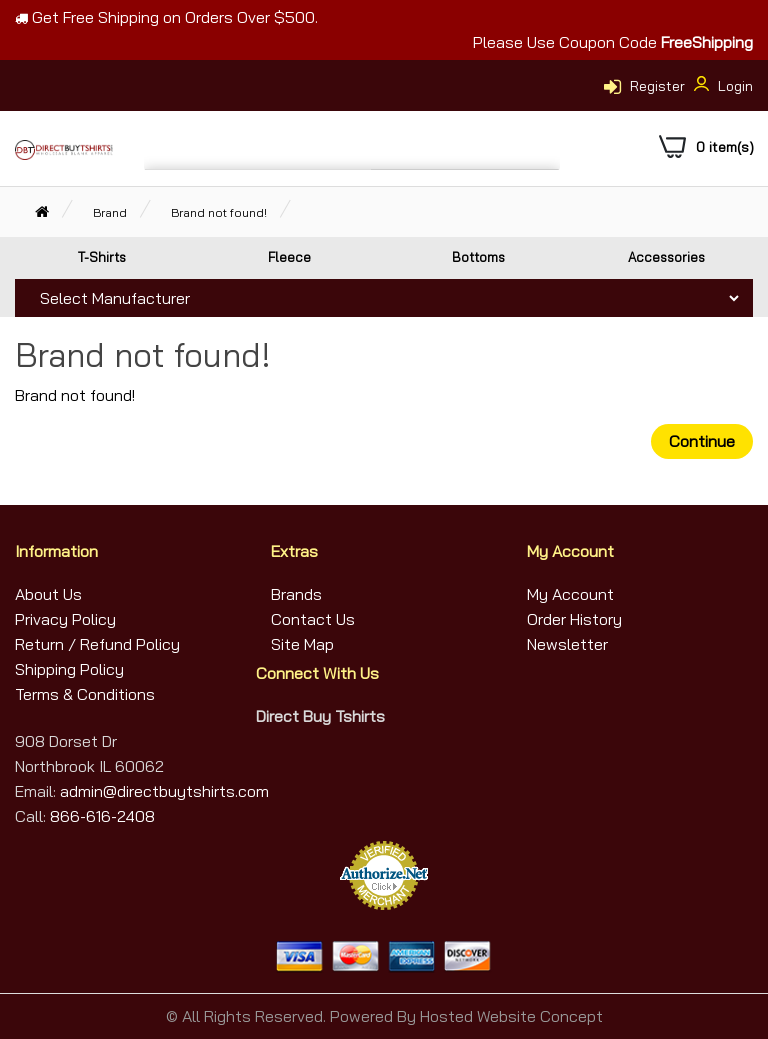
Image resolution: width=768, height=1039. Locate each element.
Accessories (666, 257)
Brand (110, 212)
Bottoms (478, 257)
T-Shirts (102, 257)
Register (657, 86)
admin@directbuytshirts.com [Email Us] (162, 791)
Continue (702, 441)
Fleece (289, 257)
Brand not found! (219, 212)
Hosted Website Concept (511, 1016)
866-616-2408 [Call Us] (102, 816)
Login (721, 86)
